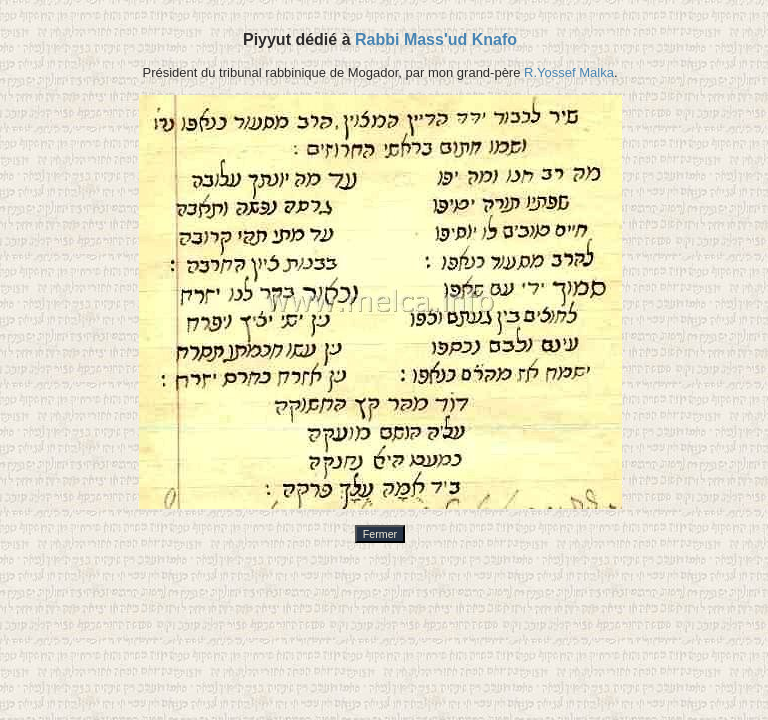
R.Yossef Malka (569, 72)
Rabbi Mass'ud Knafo (436, 39)
